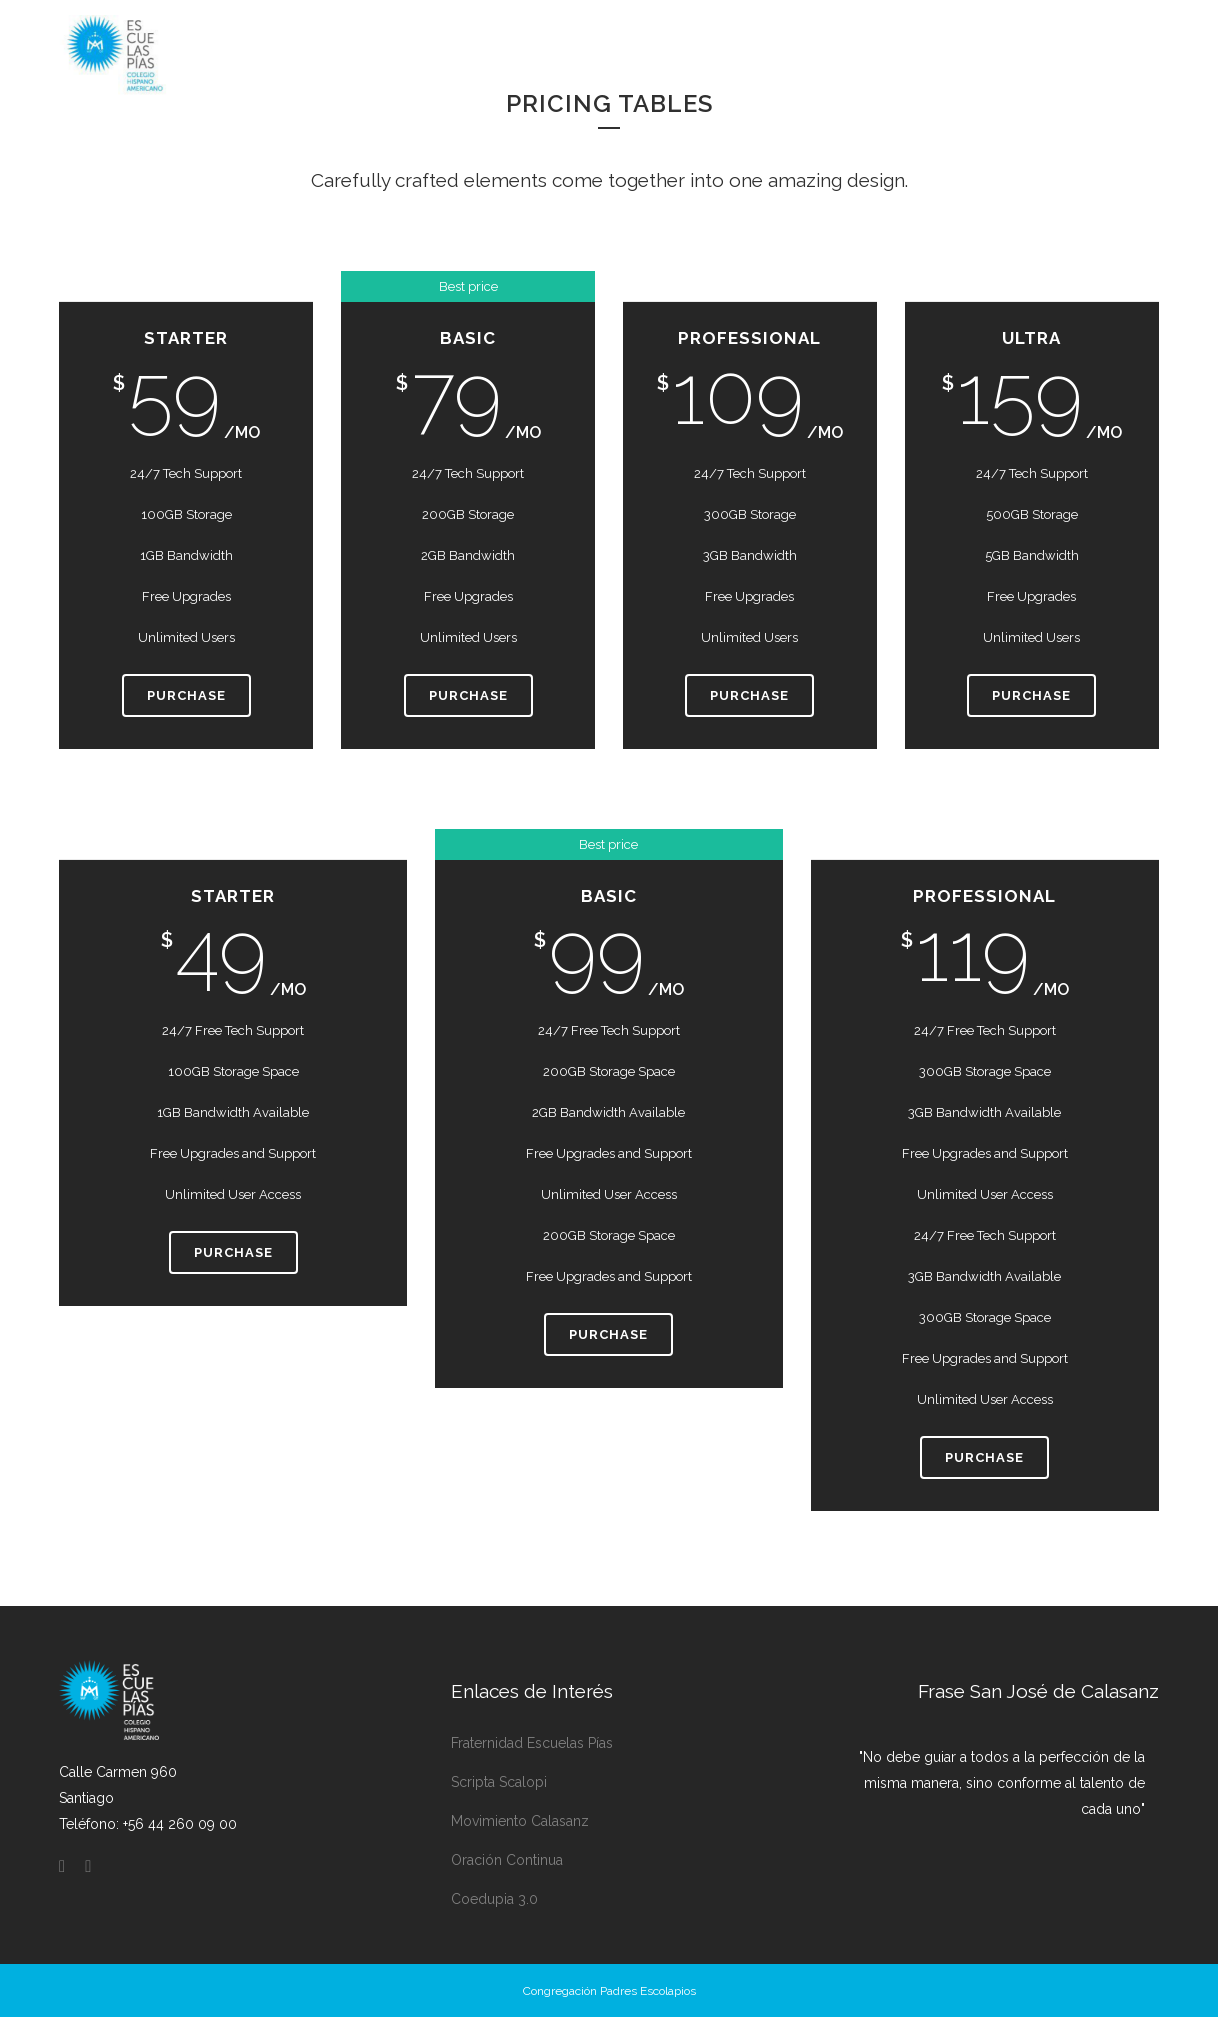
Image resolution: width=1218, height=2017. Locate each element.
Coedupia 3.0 (494, 1899)
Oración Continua (507, 1860)
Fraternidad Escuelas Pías (532, 1743)
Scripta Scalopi (499, 1782)
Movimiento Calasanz (520, 1821)
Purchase (186, 695)
